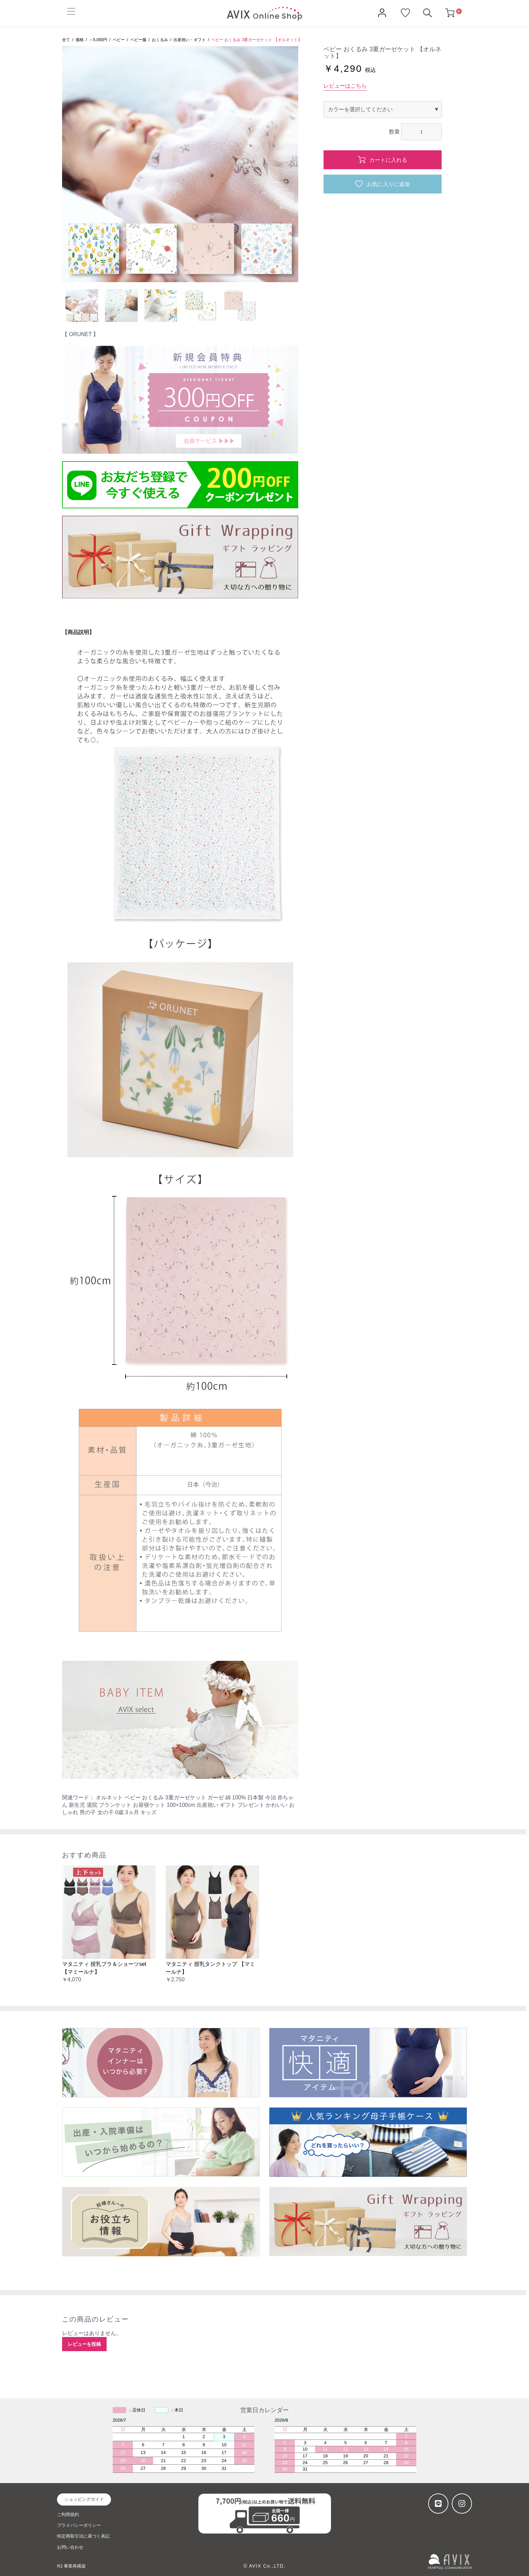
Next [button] (292, 164)
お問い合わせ (70, 2547)
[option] (180, 164)
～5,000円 (98, 39)
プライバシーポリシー (79, 2525)
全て (66, 39)
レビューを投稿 (84, 2344)
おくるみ (160, 39)
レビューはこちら (345, 86)
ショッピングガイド (84, 2499)
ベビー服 (138, 39)
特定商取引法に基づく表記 (83, 2536)
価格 (80, 39)
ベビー (119, 39)
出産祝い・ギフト (189, 39)
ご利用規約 (68, 2514)
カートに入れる (387, 160)
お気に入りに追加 (387, 184)
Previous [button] (67, 164)
